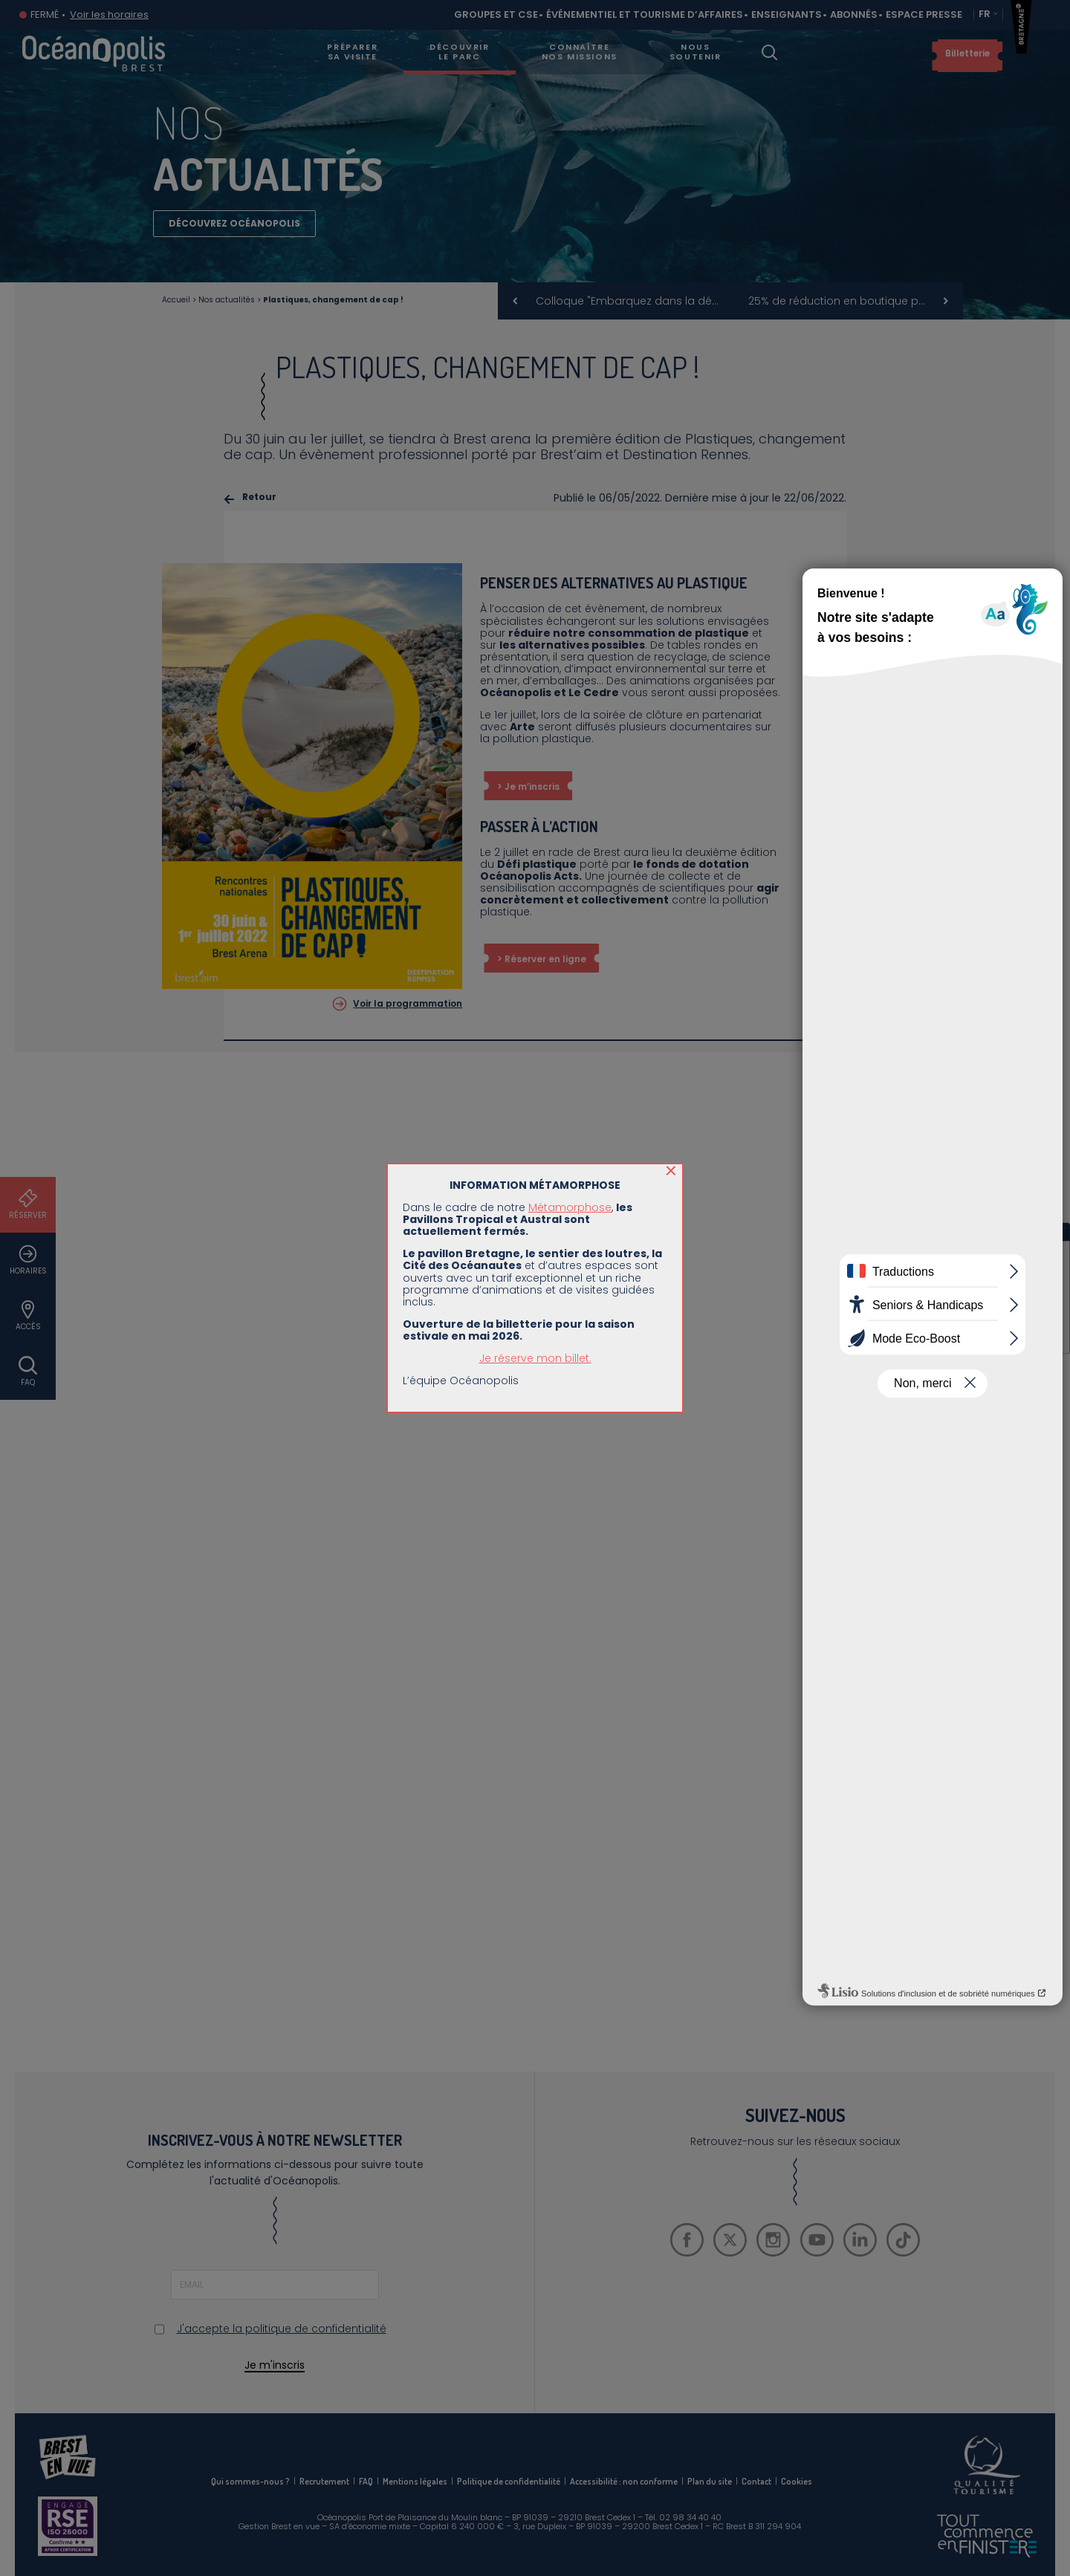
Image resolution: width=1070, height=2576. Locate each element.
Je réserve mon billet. (535, 1358)
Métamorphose (570, 1207)
